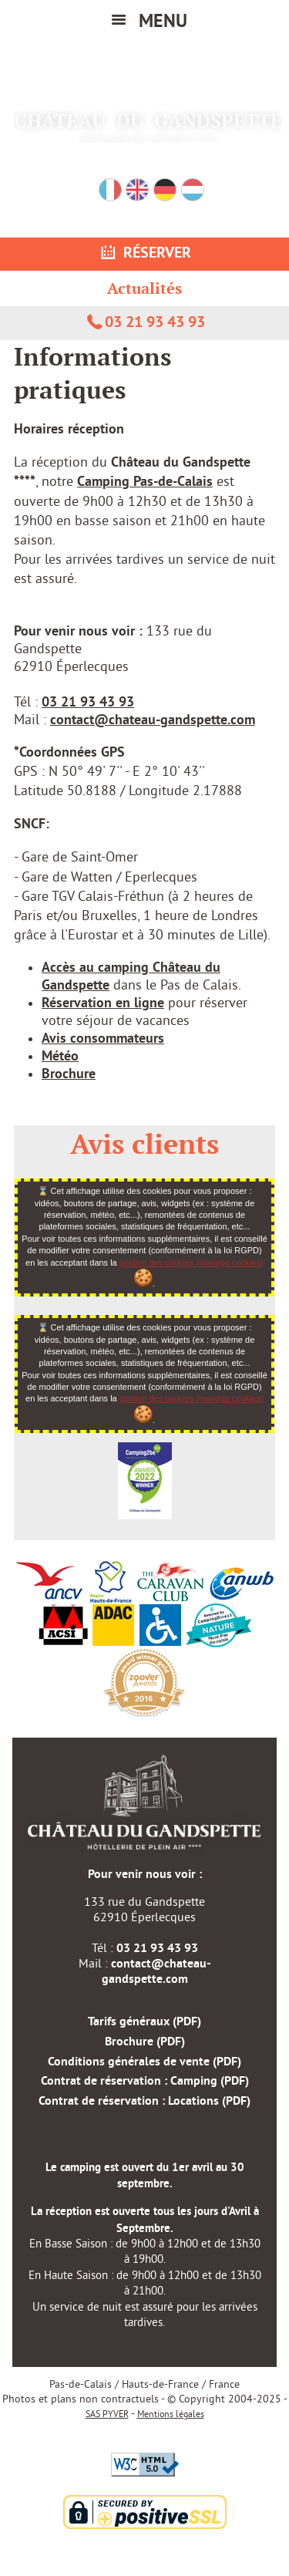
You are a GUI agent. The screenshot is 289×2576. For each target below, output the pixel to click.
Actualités (144, 288)
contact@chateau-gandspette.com (152, 721)
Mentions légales (170, 2414)
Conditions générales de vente (144, 2062)
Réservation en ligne (103, 1004)
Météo (60, 1057)
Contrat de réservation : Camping (145, 2081)
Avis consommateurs (103, 1039)
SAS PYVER (107, 2414)
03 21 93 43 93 (145, 323)
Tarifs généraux (144, 2022)
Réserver (144, 253)
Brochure (69, 1075)
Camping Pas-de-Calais (145, 482)
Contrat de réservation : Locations (144, 2101)
